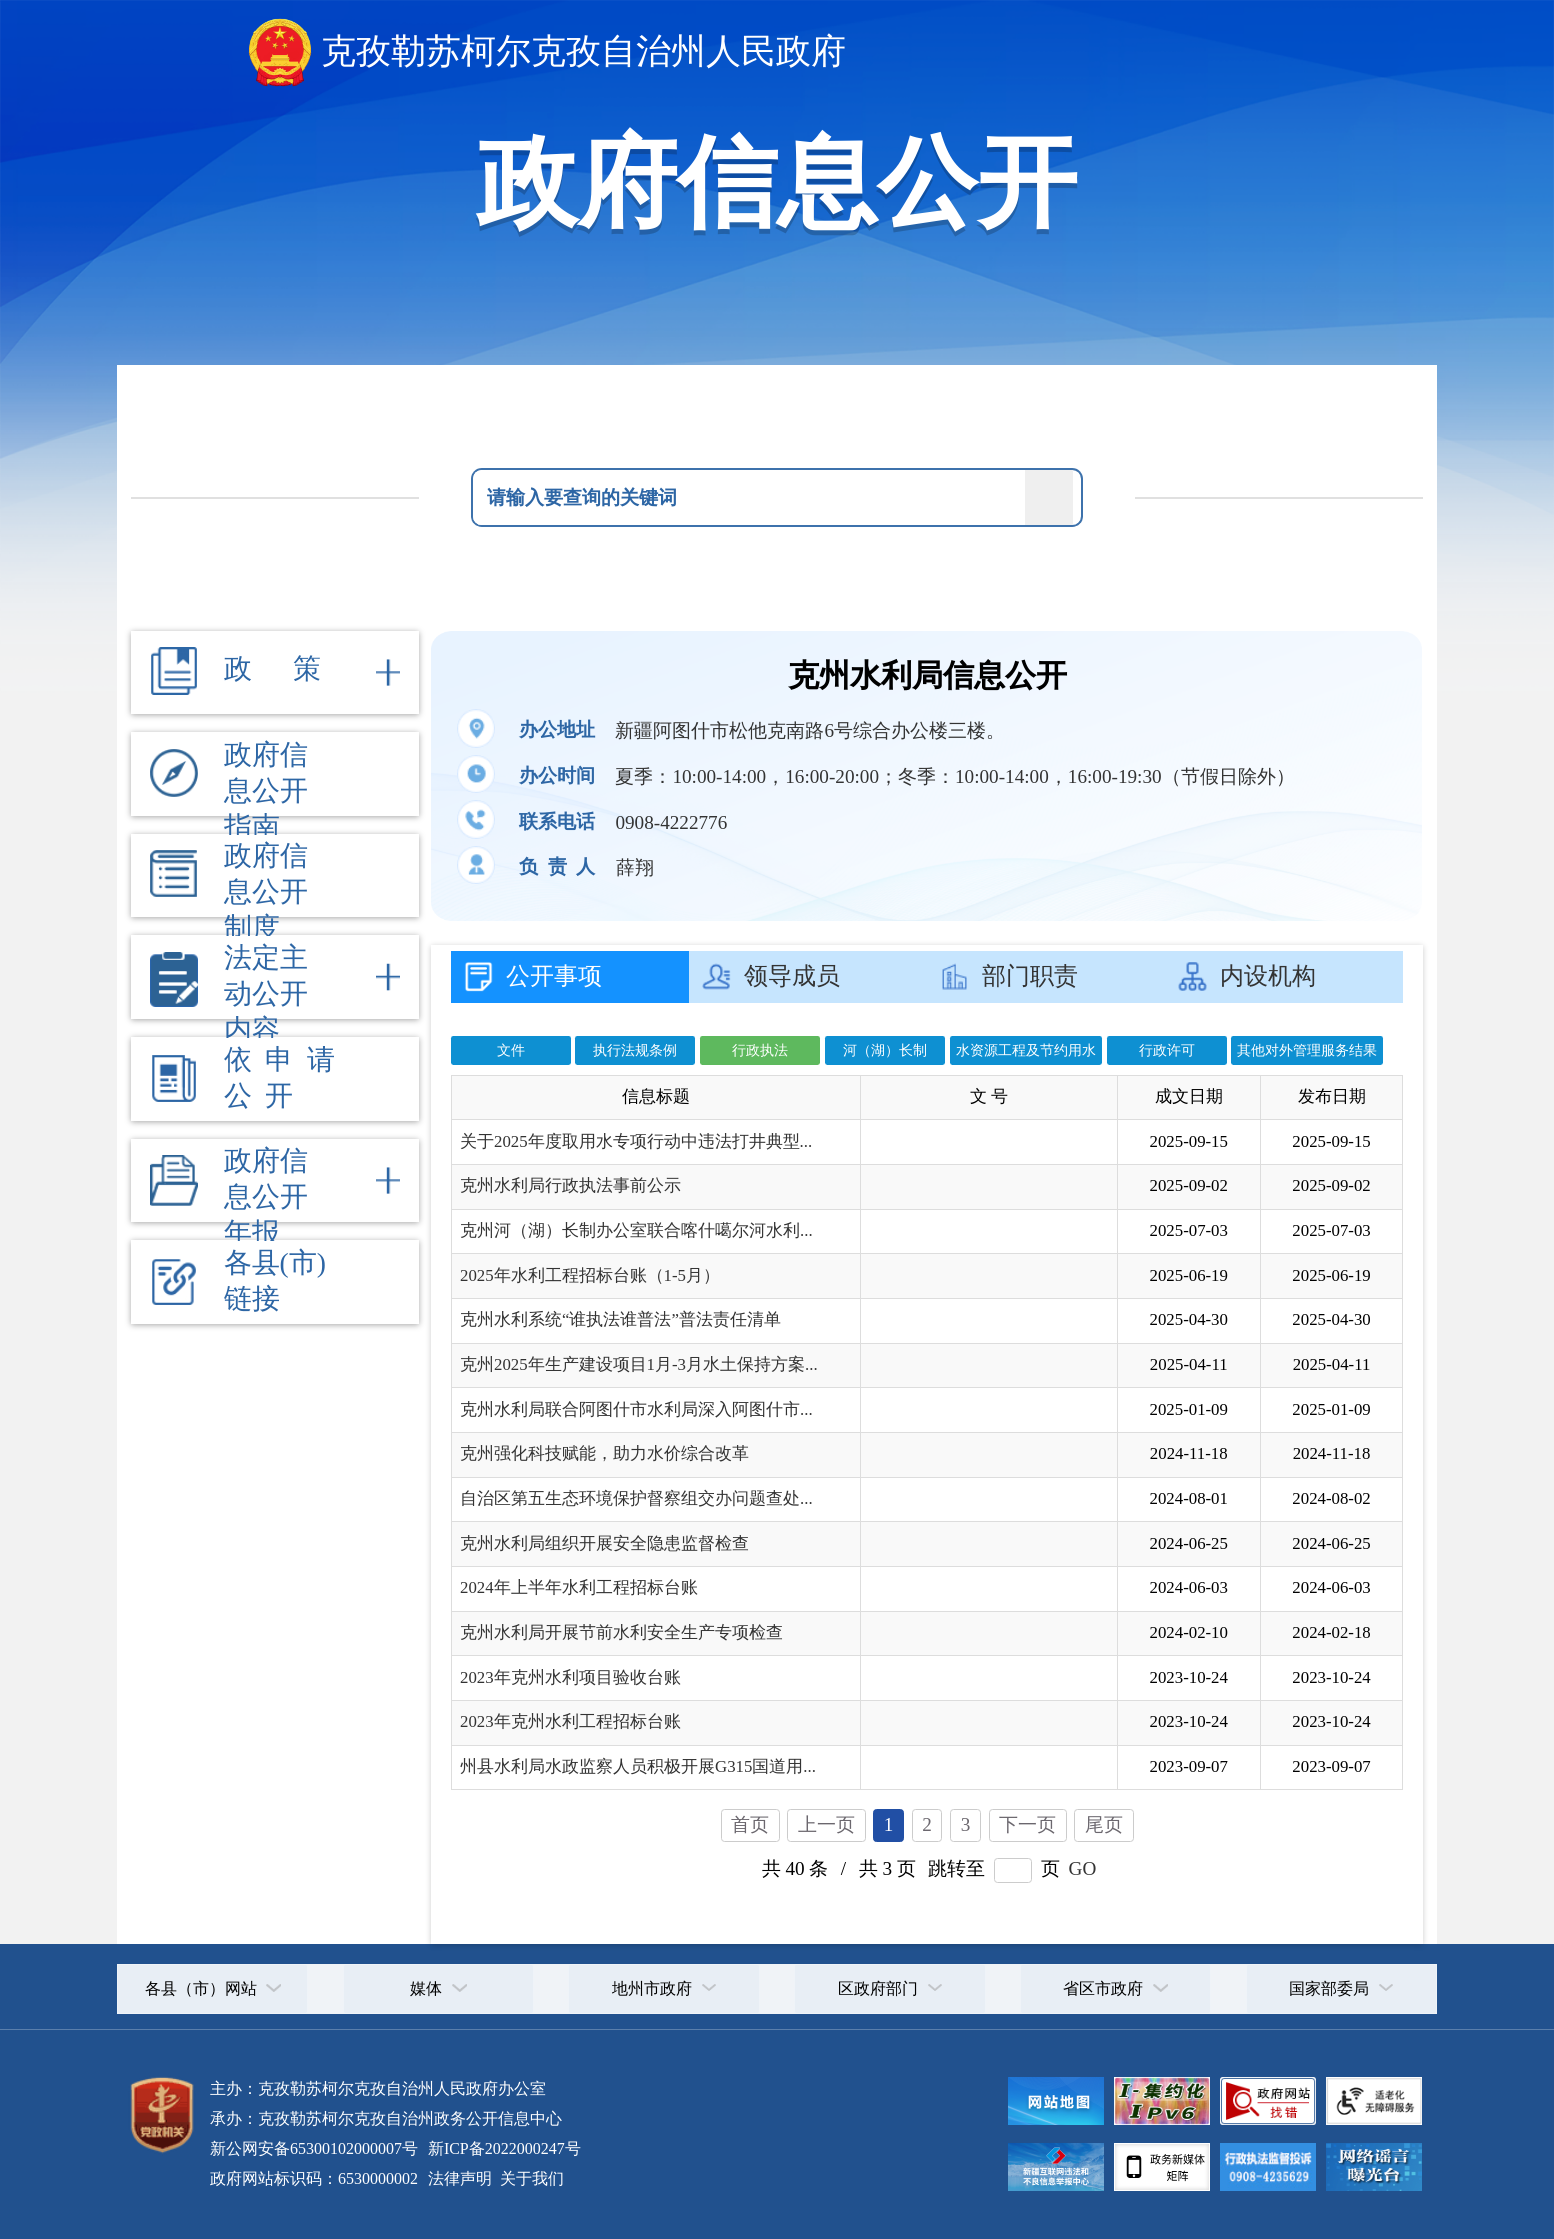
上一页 (826, 1824)
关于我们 (530, 2178)
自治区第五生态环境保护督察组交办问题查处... (636, 1498)
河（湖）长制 (885, 1050)
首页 (750, 1824)
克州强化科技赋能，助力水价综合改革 (604, 1453)
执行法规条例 (635, 1050)
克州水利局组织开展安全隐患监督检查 (604, 1543)
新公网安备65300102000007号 (314, 2148)
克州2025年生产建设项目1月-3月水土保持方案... (639, 1364)
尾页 (1104, 1824)
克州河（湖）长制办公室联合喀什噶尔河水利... (636, 1230)
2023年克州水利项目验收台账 (570, 1677)
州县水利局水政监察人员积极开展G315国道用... (638, 1766)
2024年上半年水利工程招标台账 (579, 1587)
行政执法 (760, 1050)
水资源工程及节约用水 (1026, 1050)
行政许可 (1167, 1050)
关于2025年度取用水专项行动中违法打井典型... (636, 1141)
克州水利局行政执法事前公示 (570, 1185)
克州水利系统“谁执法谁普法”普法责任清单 (620, 1319)
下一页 (1027, 1824)
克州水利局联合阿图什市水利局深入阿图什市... (636, 1409)
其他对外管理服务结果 (1307, 1050)
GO (1083, 1868)
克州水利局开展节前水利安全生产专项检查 (621, 1632)
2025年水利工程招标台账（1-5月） (590, 1275)
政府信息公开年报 (266, 1196)
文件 (511, 1050)
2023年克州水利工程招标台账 (570, 1721)
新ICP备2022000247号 (502, 2148)
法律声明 (460, 2178)
